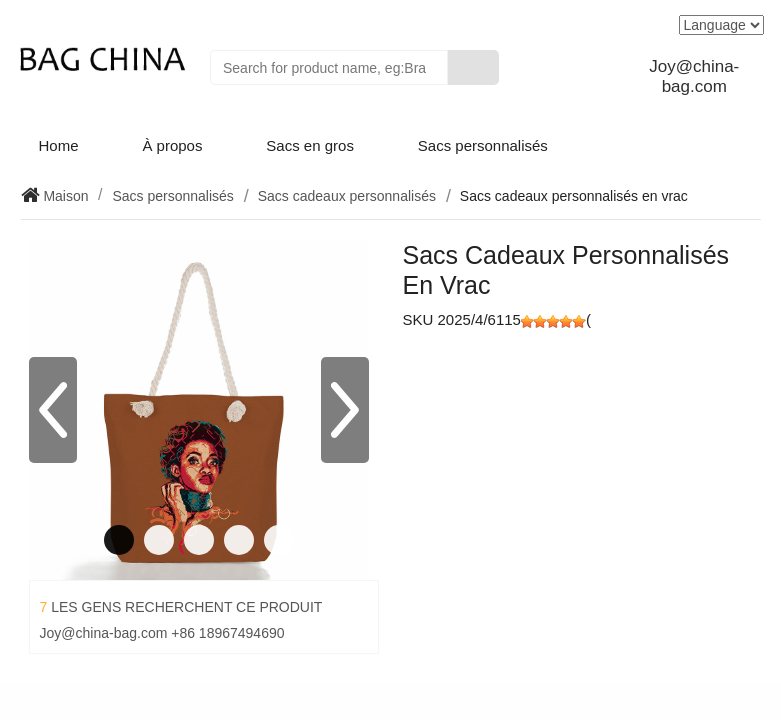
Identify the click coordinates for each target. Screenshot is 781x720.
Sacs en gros (310, 145)
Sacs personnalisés (483, 145)
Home (59, 145)
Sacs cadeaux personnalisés (347, 196)
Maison (64, 196)
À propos (172, 145)
